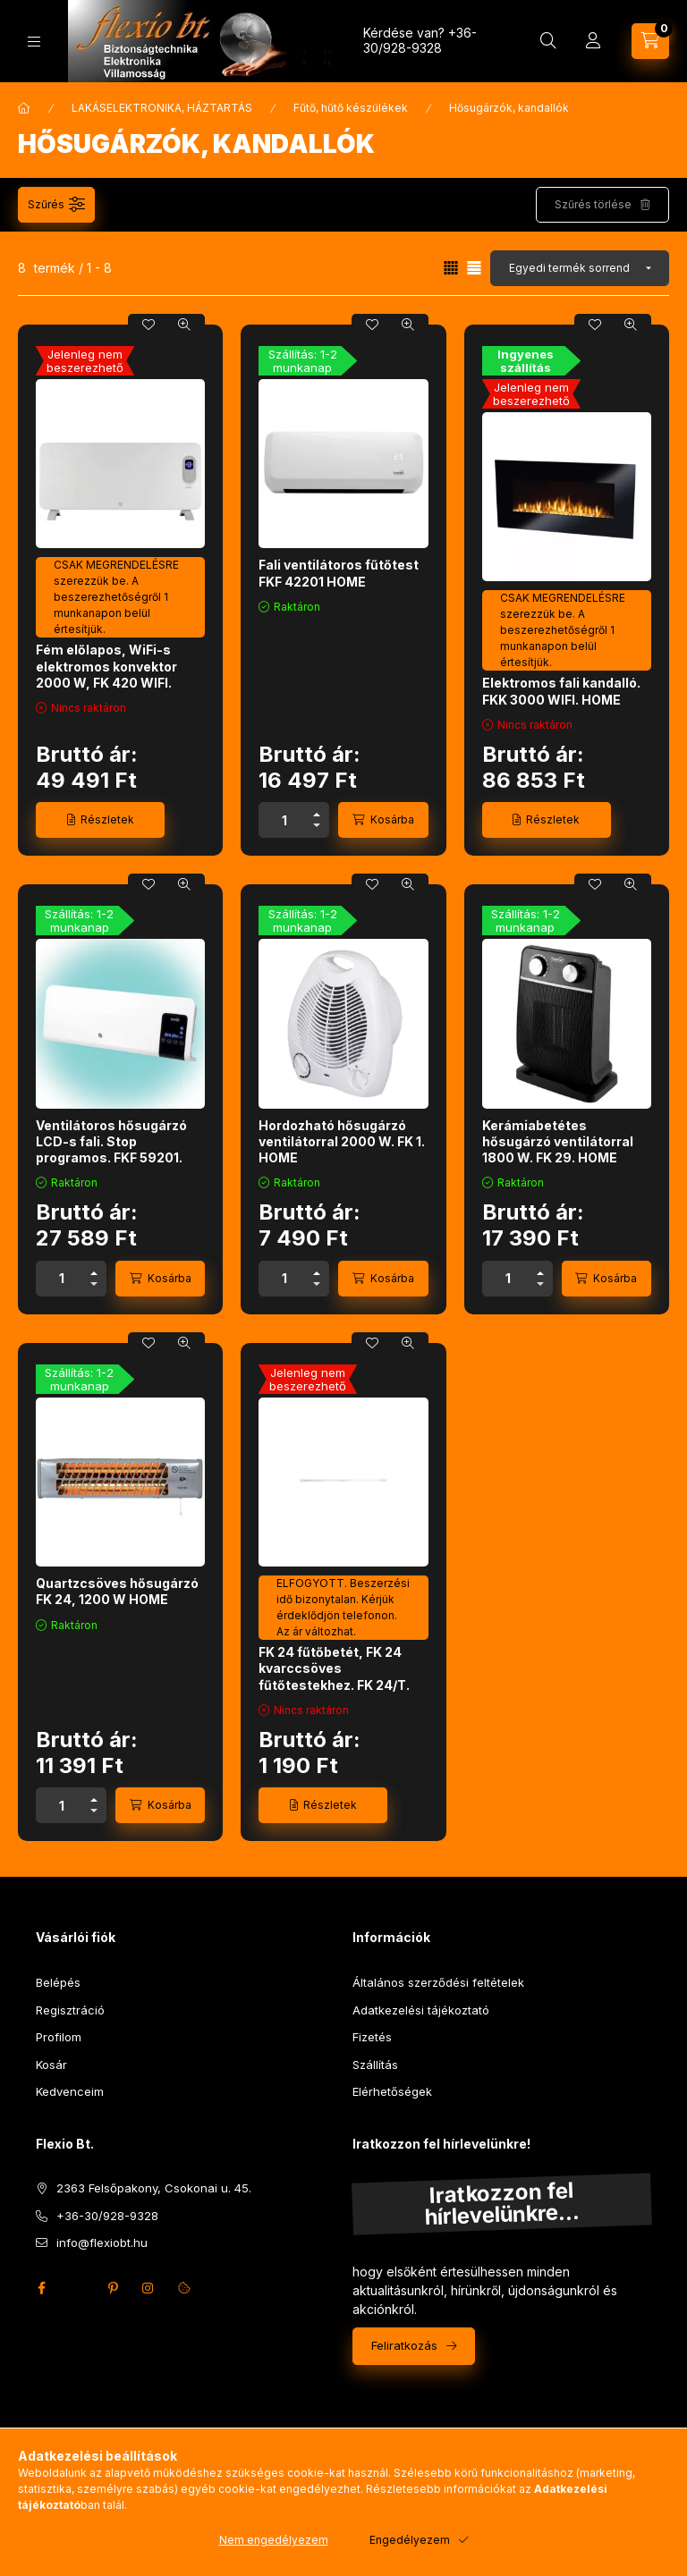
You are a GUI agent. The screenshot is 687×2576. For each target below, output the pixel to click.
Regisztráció (70, 2010)
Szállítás (375, 2064)
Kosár (51, 2064)
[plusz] (317, 811)
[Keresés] (548, 41)
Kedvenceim (70, 2091)
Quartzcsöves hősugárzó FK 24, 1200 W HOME (117, 1591)
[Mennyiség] (284, 820)
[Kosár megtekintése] (650, 41)
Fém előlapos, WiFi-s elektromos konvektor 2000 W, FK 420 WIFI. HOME (106, 674)
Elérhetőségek (392, 2091)
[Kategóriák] (34, 41)
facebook (41, 2288)
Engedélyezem (409, 2539)
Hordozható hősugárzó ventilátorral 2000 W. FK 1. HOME (342, 1141)
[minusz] (317, 828)
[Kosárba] (383, 820)
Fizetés (372, 2037)
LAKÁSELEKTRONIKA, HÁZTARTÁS (162, 107)
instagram (148, 2288)
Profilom (58, 2037)
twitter (77, 2288)
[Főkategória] (24, 108)
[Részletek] (100, 820)
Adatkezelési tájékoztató (420, 2010)
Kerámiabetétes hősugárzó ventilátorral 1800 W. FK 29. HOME (557, 1141)
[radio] (474, 267)
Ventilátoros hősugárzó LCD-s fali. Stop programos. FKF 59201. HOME (111, 1150)
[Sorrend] (579, 268)
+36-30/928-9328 (420, 40)
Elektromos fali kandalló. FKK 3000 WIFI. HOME (561, 690)
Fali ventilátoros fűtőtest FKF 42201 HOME (339, 572)
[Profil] (593, 41)
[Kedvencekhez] (148, 324)
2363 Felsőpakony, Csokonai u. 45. (153, 2188)
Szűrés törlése (593, 204)
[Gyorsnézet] (184, 324)
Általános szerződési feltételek (438, 1982)
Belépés (58, 1982)
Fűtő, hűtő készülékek (350, 107)
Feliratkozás (404, 2345)
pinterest (113, 2288)
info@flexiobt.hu (102, 2242)
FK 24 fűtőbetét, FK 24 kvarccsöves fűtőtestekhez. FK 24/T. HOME (334, 1676)
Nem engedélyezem (273, 2539)
